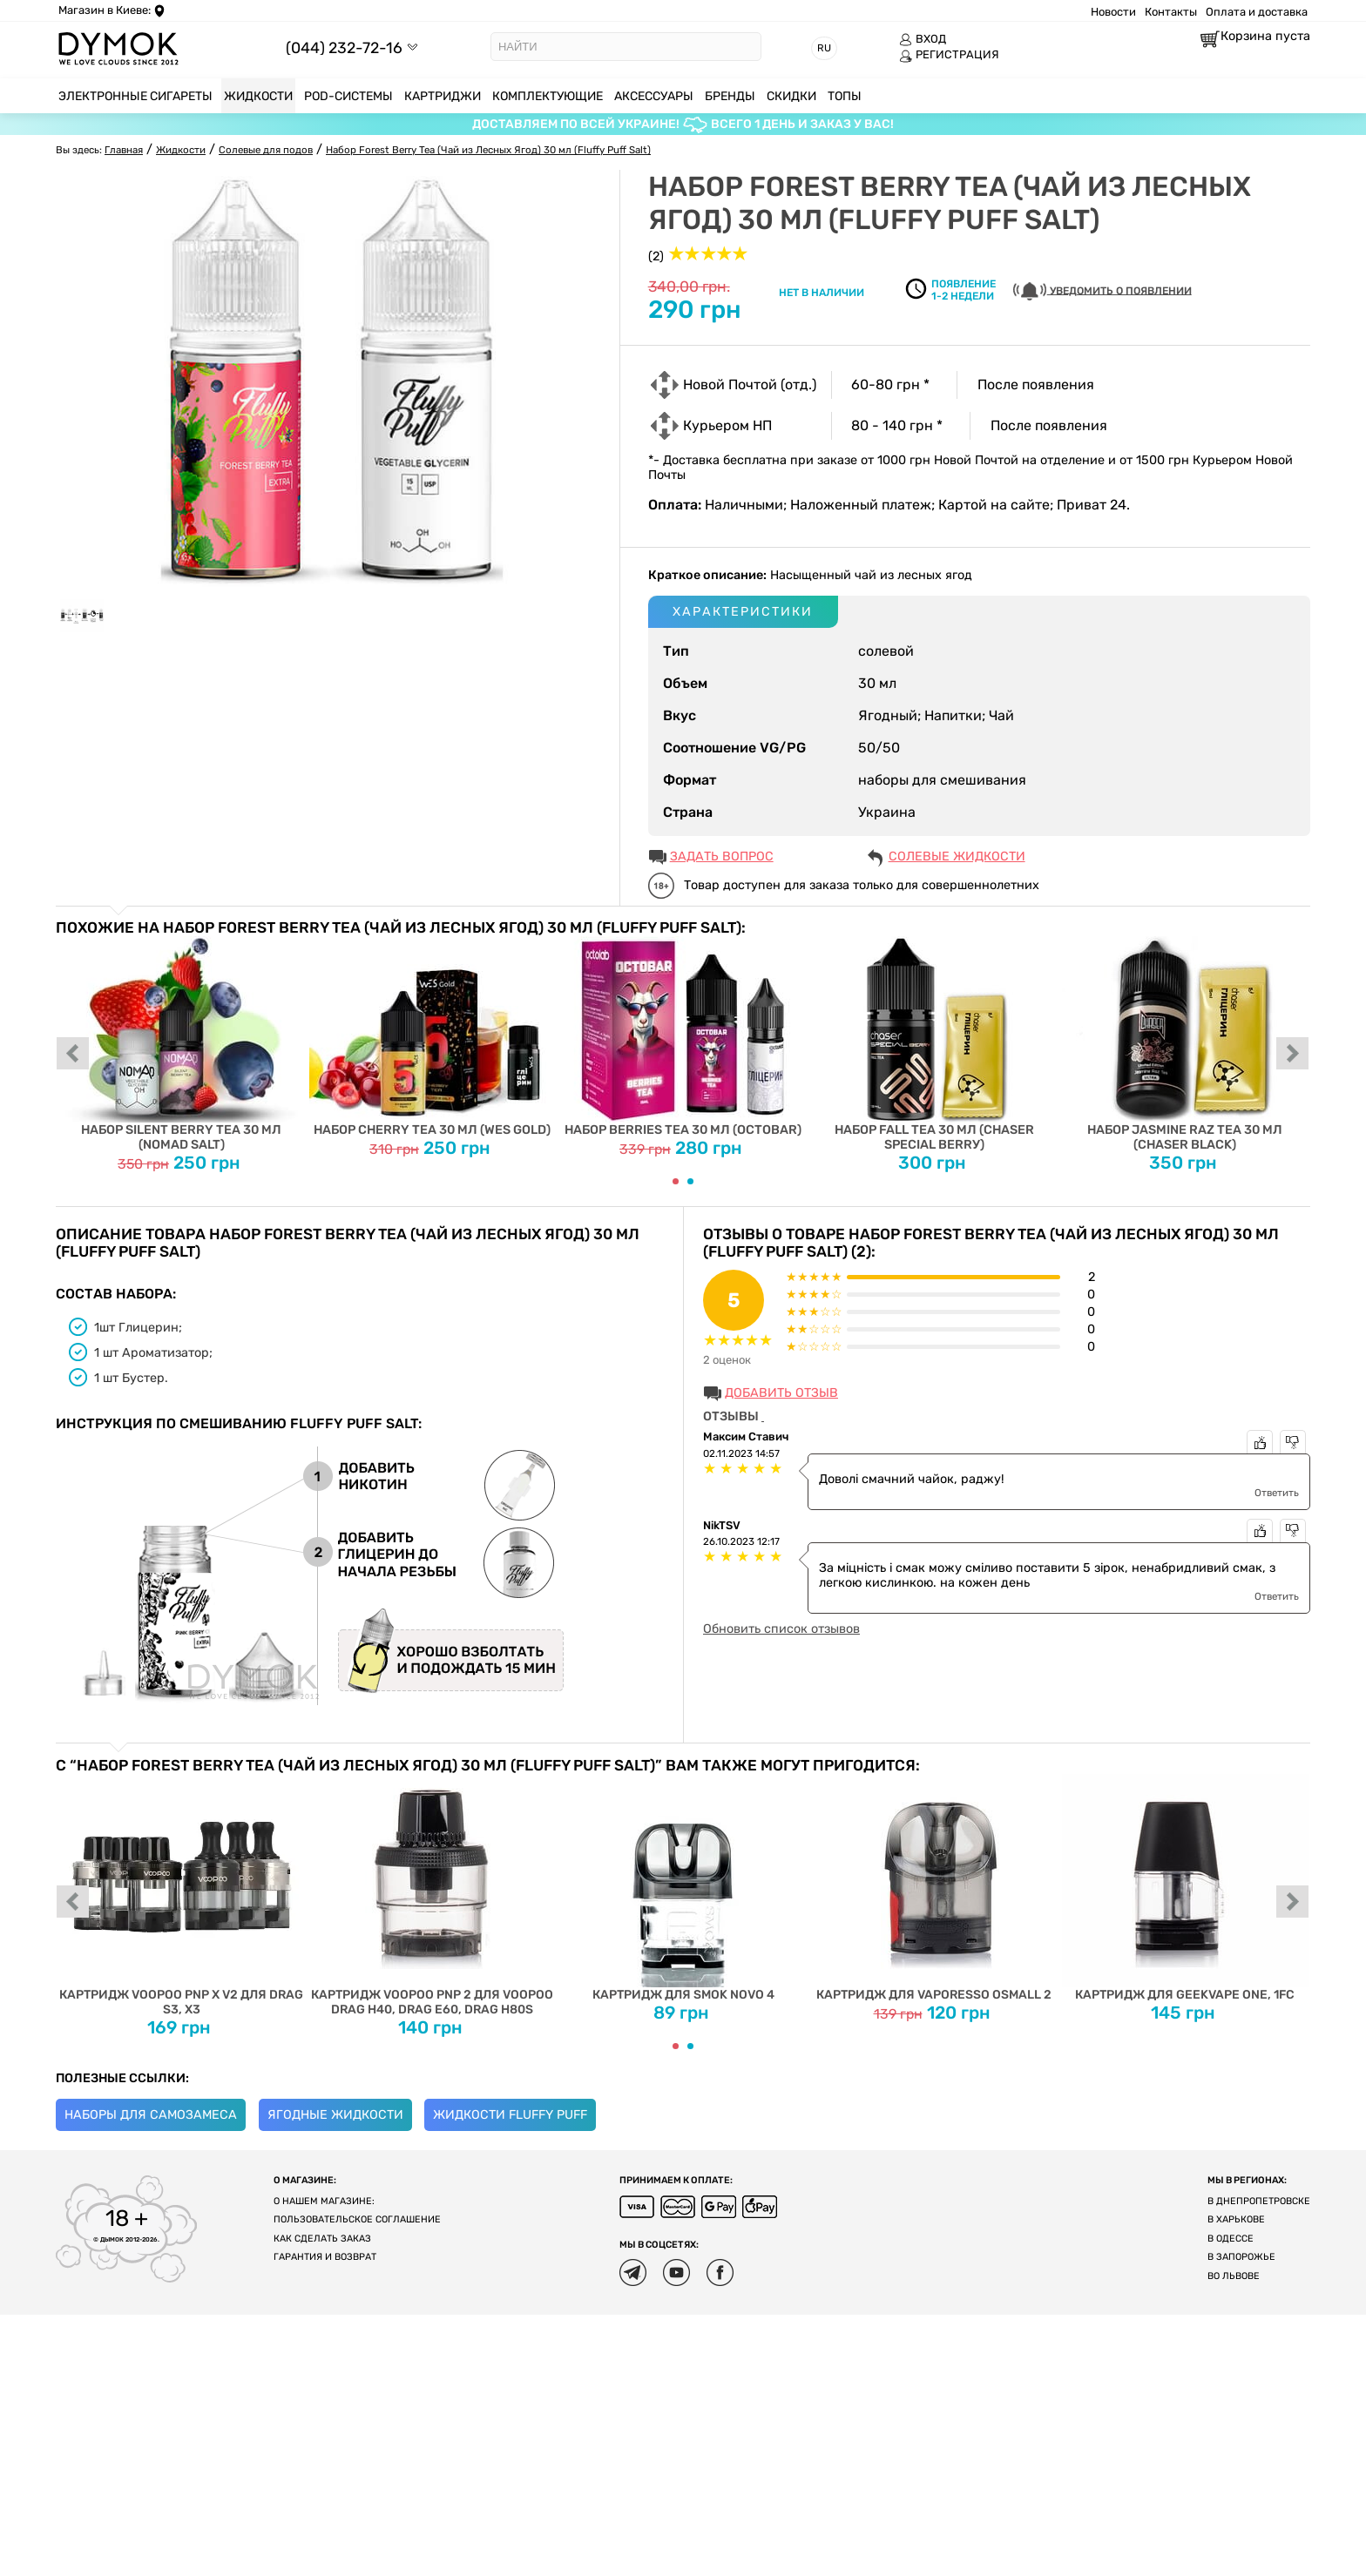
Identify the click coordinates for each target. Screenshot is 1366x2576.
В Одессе (1230, 2238)
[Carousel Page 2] (690, 1181)
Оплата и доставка (1257, 11)
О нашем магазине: (324, 2201)
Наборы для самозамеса (150, 2114)
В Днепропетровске (1258, 2201)
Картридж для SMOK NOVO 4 (683, 1888)
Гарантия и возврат (325, 2256)
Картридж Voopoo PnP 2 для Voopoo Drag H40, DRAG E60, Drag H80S (432, 1895)
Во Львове (1233, 2276)
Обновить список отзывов (781, 1629)
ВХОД (922, 39)
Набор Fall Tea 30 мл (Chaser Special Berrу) (934, 1044)
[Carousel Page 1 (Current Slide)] (676, 1181)
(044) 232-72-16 (344, 47)
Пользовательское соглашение (357, 2219)
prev (73, 1054)
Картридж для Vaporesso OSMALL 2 (934, 1888)
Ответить (1276, 1493)
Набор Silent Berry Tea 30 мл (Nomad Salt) (181, 1044)
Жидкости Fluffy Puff (510, 2114)
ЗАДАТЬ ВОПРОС (722, 856)
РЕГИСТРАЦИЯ (949, 55)
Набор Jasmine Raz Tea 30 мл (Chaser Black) (1185, 1044)
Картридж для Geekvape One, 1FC (1185, 1888)
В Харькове (1236, 2219)
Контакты (1171, 11)
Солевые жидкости (957, 856)
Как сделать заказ (322, 2238)
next (1292, 1054)
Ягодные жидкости (335, 2114)
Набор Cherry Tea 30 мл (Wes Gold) (432, 1036)
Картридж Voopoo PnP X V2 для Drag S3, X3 (181, 1895)
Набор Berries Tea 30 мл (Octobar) (683, 1036)
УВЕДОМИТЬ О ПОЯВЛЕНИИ (1102, 291)
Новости (1113, 11)
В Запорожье (1241, 2256)
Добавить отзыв (781, 1393)
